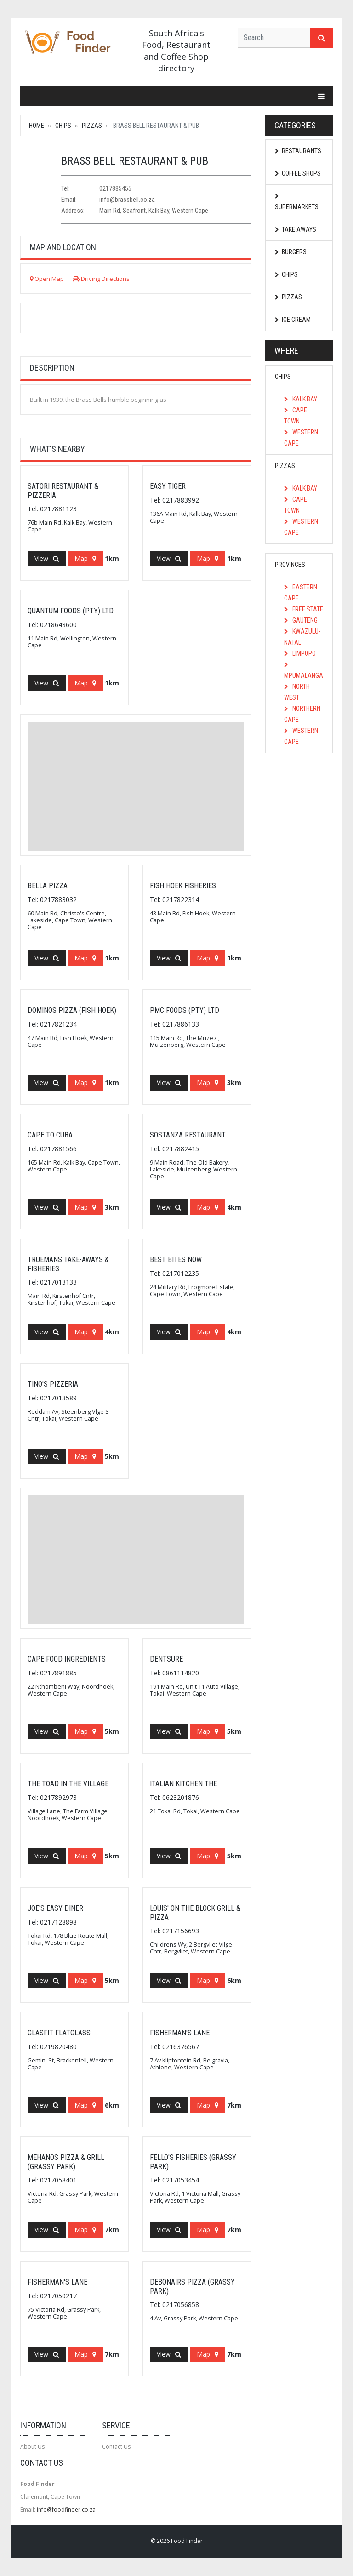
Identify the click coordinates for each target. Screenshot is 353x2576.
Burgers (291, 252)
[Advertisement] (136, 786)
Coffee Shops (298, 173)
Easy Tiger (168, 486)
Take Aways (295, 229)
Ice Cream (293, 319)
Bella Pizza (48, 885)
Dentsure (166, 1659)
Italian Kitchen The (183, 1783)
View (46, 558)
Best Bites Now (176, 1259)
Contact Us (116, 2446)
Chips (63, 125)
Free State (303, 609)
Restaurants (298, 150)
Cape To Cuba (50, 1135)
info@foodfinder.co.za (66, 2509)
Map (85, 558)
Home (36, 125)
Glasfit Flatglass (59, 2032)
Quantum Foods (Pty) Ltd (71, 610)
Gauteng (301, 620)
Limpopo (300, 653)
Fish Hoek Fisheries (183, 885)
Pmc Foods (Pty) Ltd (184, 1010)
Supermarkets (297, 202)
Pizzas (92, 125)
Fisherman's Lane (180, 2032)
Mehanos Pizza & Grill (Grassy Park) (66, 2161)
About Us (32, 2446)
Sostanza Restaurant (188, 1135)
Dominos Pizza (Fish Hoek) (72, 1010)
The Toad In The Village (68, 1783)
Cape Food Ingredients (67, 1659)
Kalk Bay (300, 399)
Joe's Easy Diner (55, 1908)
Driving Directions (101, 278)
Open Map (47, 278)
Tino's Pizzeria (53, 1384)
